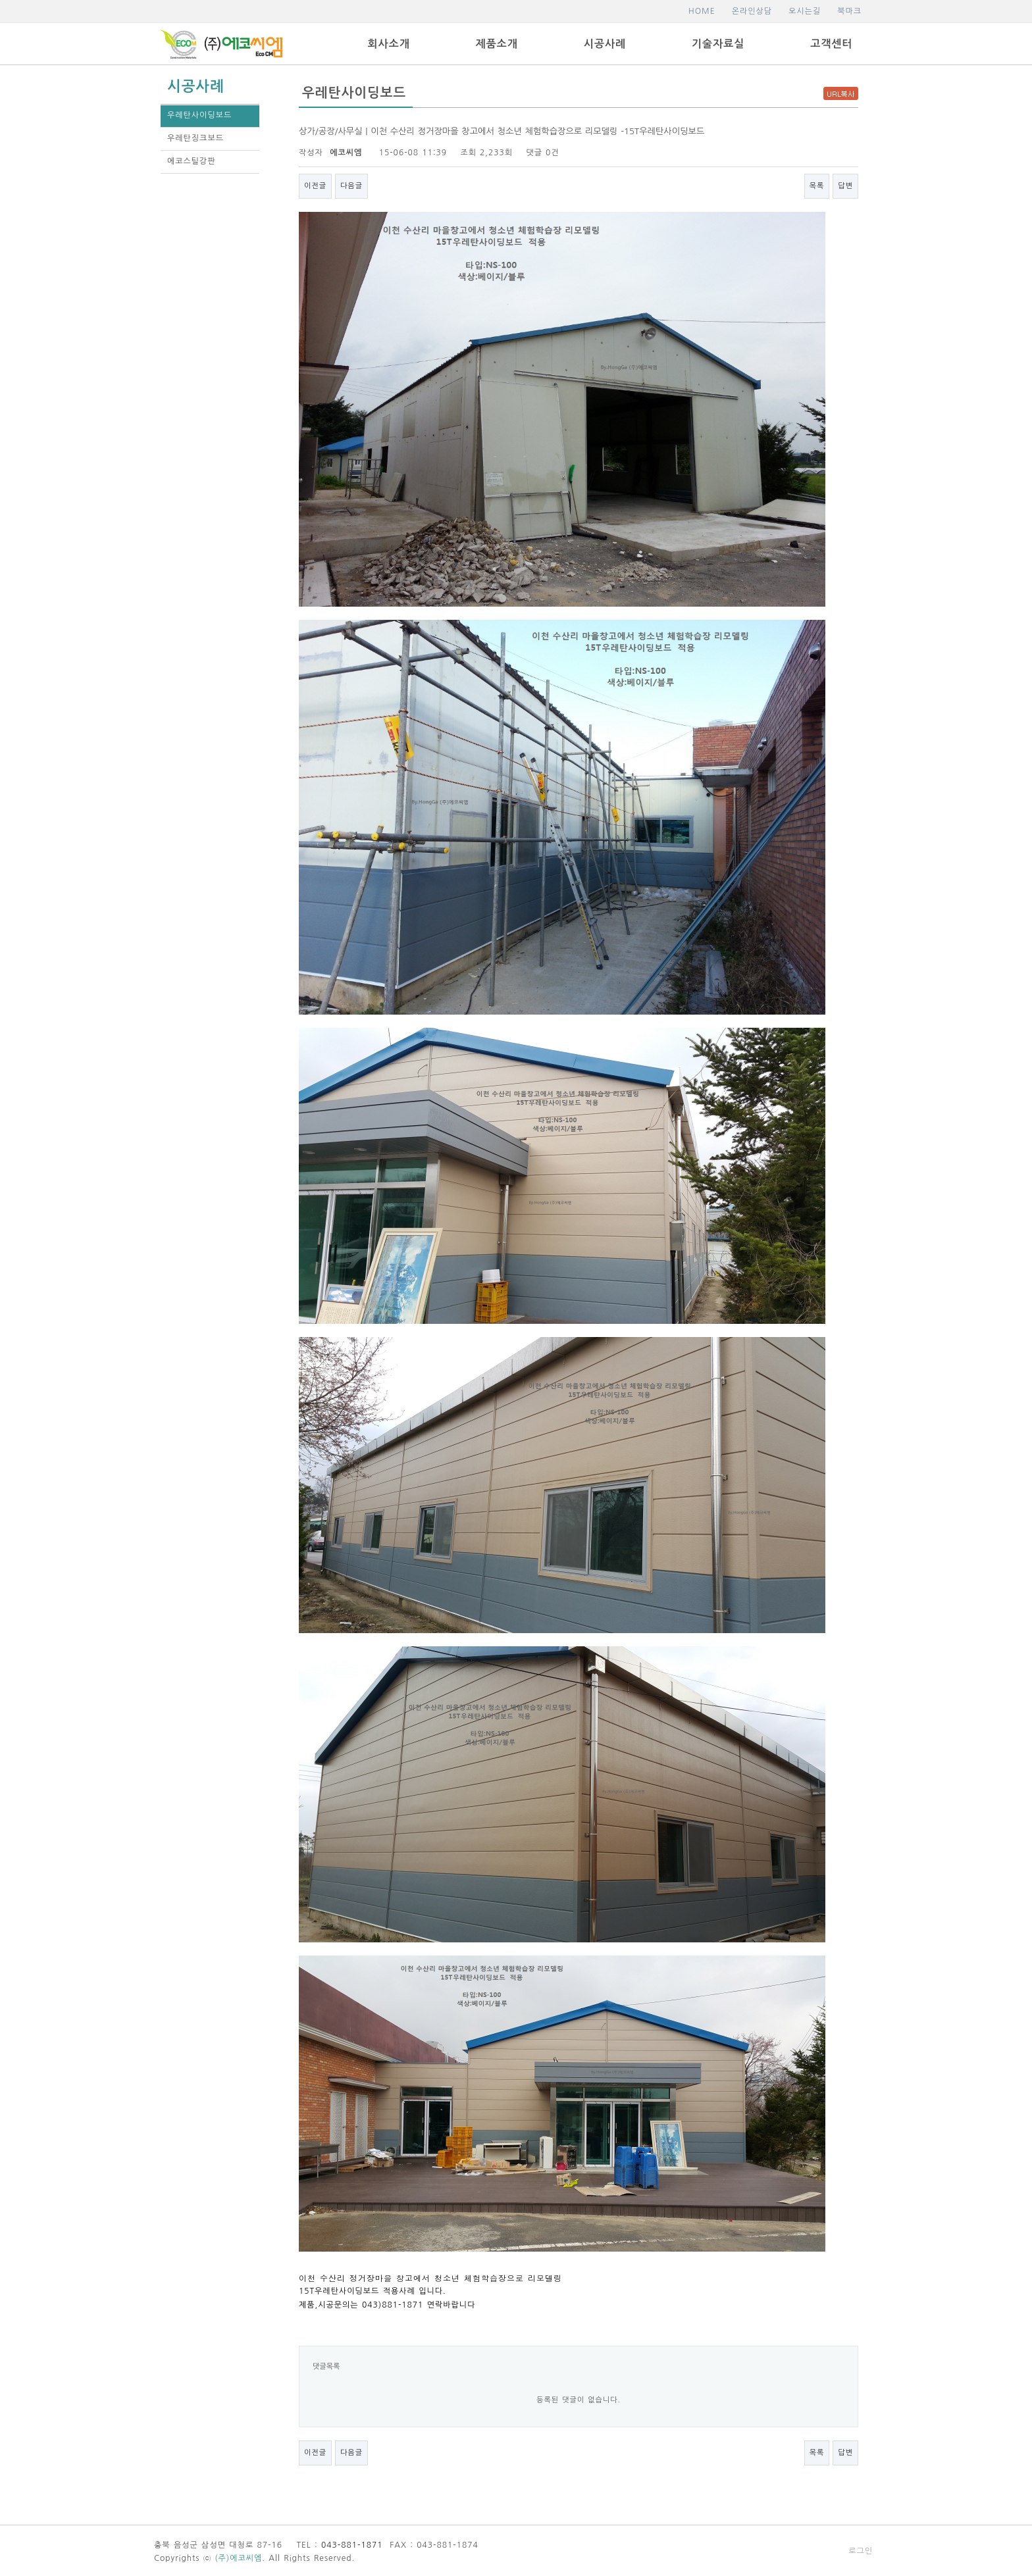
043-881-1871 (351, 2545)
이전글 (315, 185)
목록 (817, 185)
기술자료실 (718, 44)
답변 (845, 185)
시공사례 (605, 44)
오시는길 (804, 11)
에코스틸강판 (191, 161)
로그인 (860, 2551)
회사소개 (389, 44)
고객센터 (831, 44)
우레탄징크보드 (195, 138)
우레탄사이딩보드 (199, 115)
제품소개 (497, 44)
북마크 (849, 11)
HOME (701, 11)
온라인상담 (752, 11)
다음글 (351, 185)
